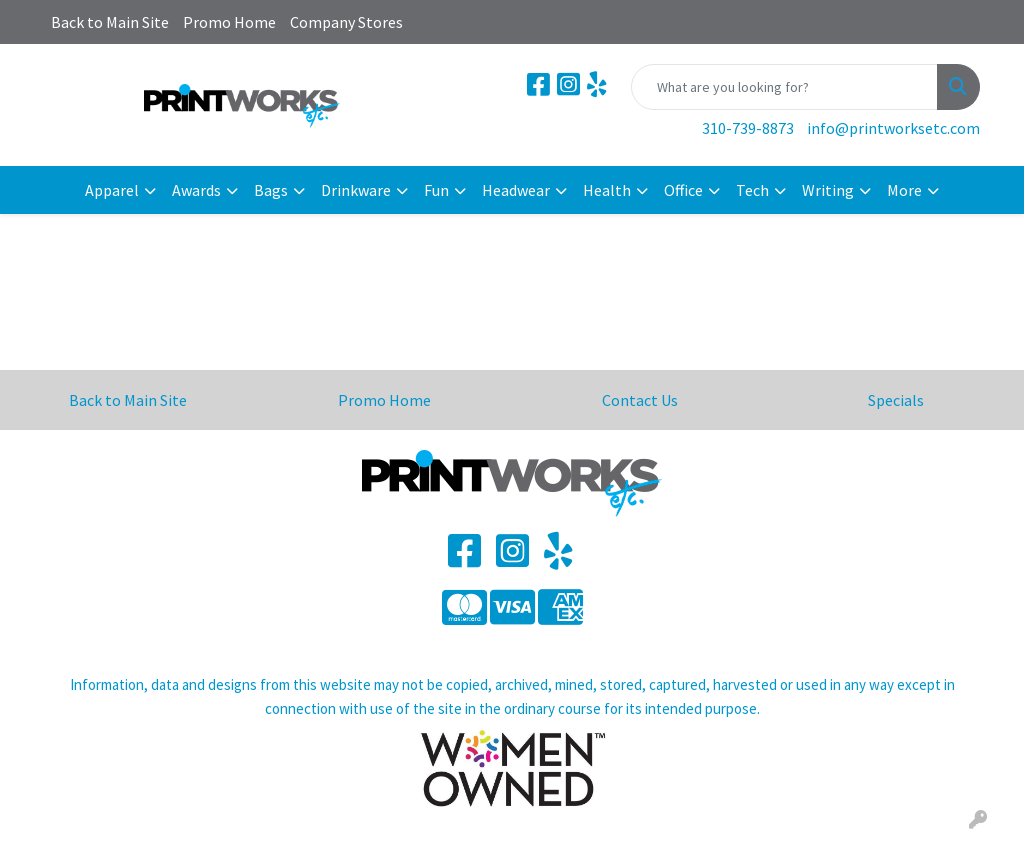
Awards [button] (196, 190)
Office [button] (683, 190)
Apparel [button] (112, 190)
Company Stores (346, 22)
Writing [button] (828, 190)
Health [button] (607, 190)
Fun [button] (436, 190)
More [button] (904, 190)
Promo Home (229, 22)
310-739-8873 (748, 128)
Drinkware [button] (356, 190)
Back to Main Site (110, 22)
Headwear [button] (516, 190)
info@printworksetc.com (893, 128)
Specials (896, 400)
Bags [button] (271, 190)
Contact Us (640, 400)
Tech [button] (752, 190)
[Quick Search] (784, 87)
